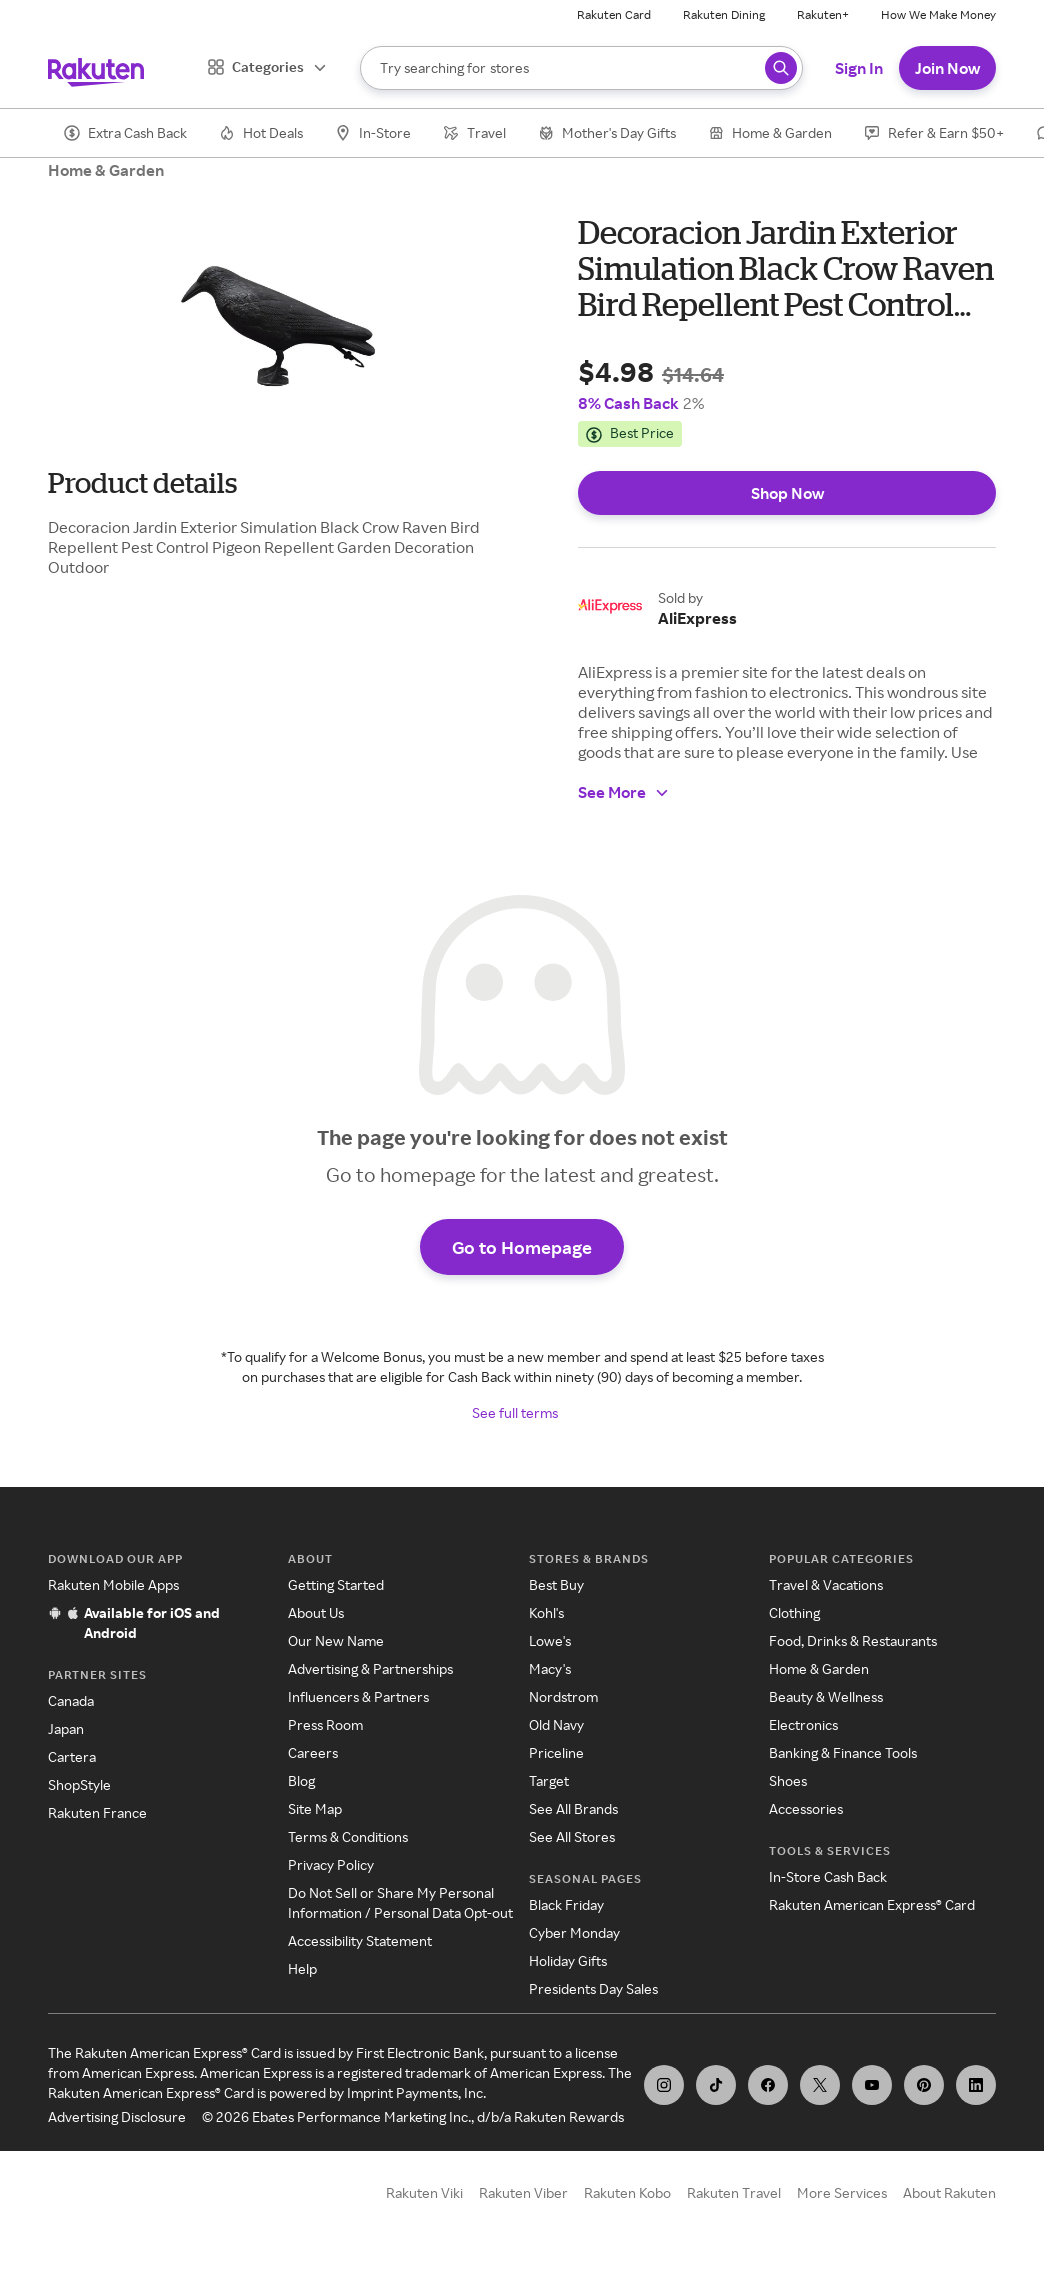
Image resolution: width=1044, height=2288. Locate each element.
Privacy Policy (331, 1864)
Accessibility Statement (360, 1940)
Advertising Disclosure (117, 2116)
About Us (316, 1612)
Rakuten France (97, 1812)
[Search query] (781, 68)
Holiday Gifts (568, 1960)
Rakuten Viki (424, 2192)
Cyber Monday (574, 1932)
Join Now (947, 68)
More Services (842, 2192)
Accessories (806, 1808)
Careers (313, 1752)
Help (302, 1968)
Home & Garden (106, 170)
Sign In (859, 68)
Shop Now (787, 493)
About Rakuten (949, 2192)
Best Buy (556, 1584)
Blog (301, 1780)
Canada (71, 1700)
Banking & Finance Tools (843, 1752)
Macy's (550, 1668)
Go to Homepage (522, 1247)
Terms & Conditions (348, 1836)
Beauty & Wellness (826, 1696)
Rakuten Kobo (627, 2192)
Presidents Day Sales (593, 1988)
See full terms (515, 1412)
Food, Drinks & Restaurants (853, 1640)
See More (624, 792)
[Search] (581, 68)
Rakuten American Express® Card (872, 1904)
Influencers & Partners (358, 1696)
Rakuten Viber (523, 2192)
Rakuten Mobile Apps (113, 1584)
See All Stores (572, 1836)
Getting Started (336, 1584)
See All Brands (573, 1808)
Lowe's (550, 1640)
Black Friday (566, 1904)
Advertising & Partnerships (370, 1668)
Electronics (803, 1724)
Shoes (788, 1780)
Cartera (72, 1756)
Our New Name (336, 1640)
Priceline (556, 1752)
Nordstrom (563, 1696)
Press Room (325, 1724)
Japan (66, 1728)
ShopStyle (79, 1784)
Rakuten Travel (734, 2192)
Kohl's (546, 1612)
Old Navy (556, 1724)
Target (549, 1780)
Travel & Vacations (826, 1584)
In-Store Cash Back (828, 1876)
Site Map (315, 1808)
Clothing (794, 1612)
